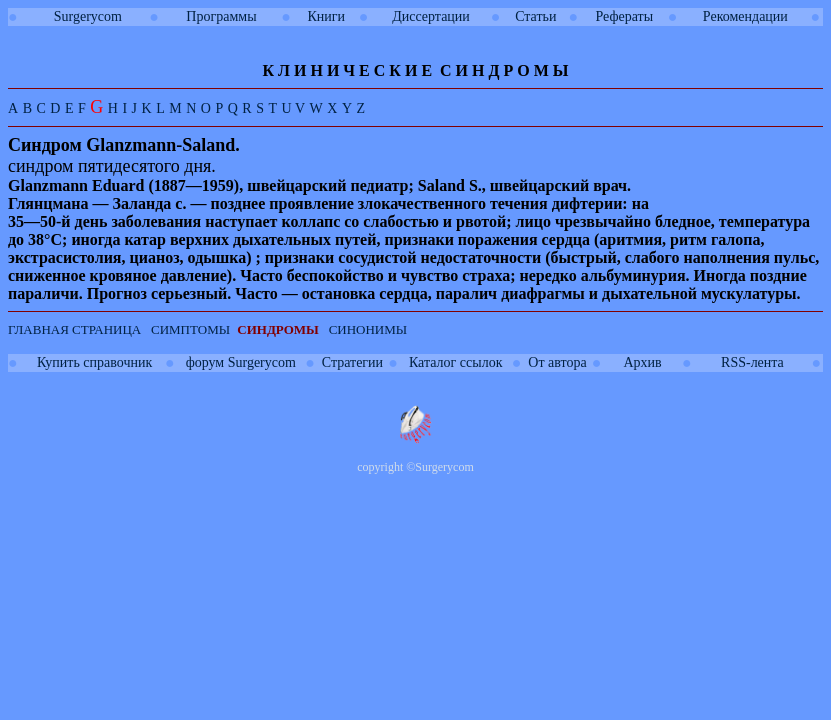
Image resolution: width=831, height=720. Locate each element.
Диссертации (431, 16)
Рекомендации (745, 16)
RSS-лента (752, 362)
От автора (557, 362)
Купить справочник (94, 362)
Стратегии (352, 362)
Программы (221, 16)
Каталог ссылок (455, 362)
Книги (326, 16)
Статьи (535, 16)
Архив (642, 362)
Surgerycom (88, 16)
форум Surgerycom (241, 362)
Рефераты (624, 16)
